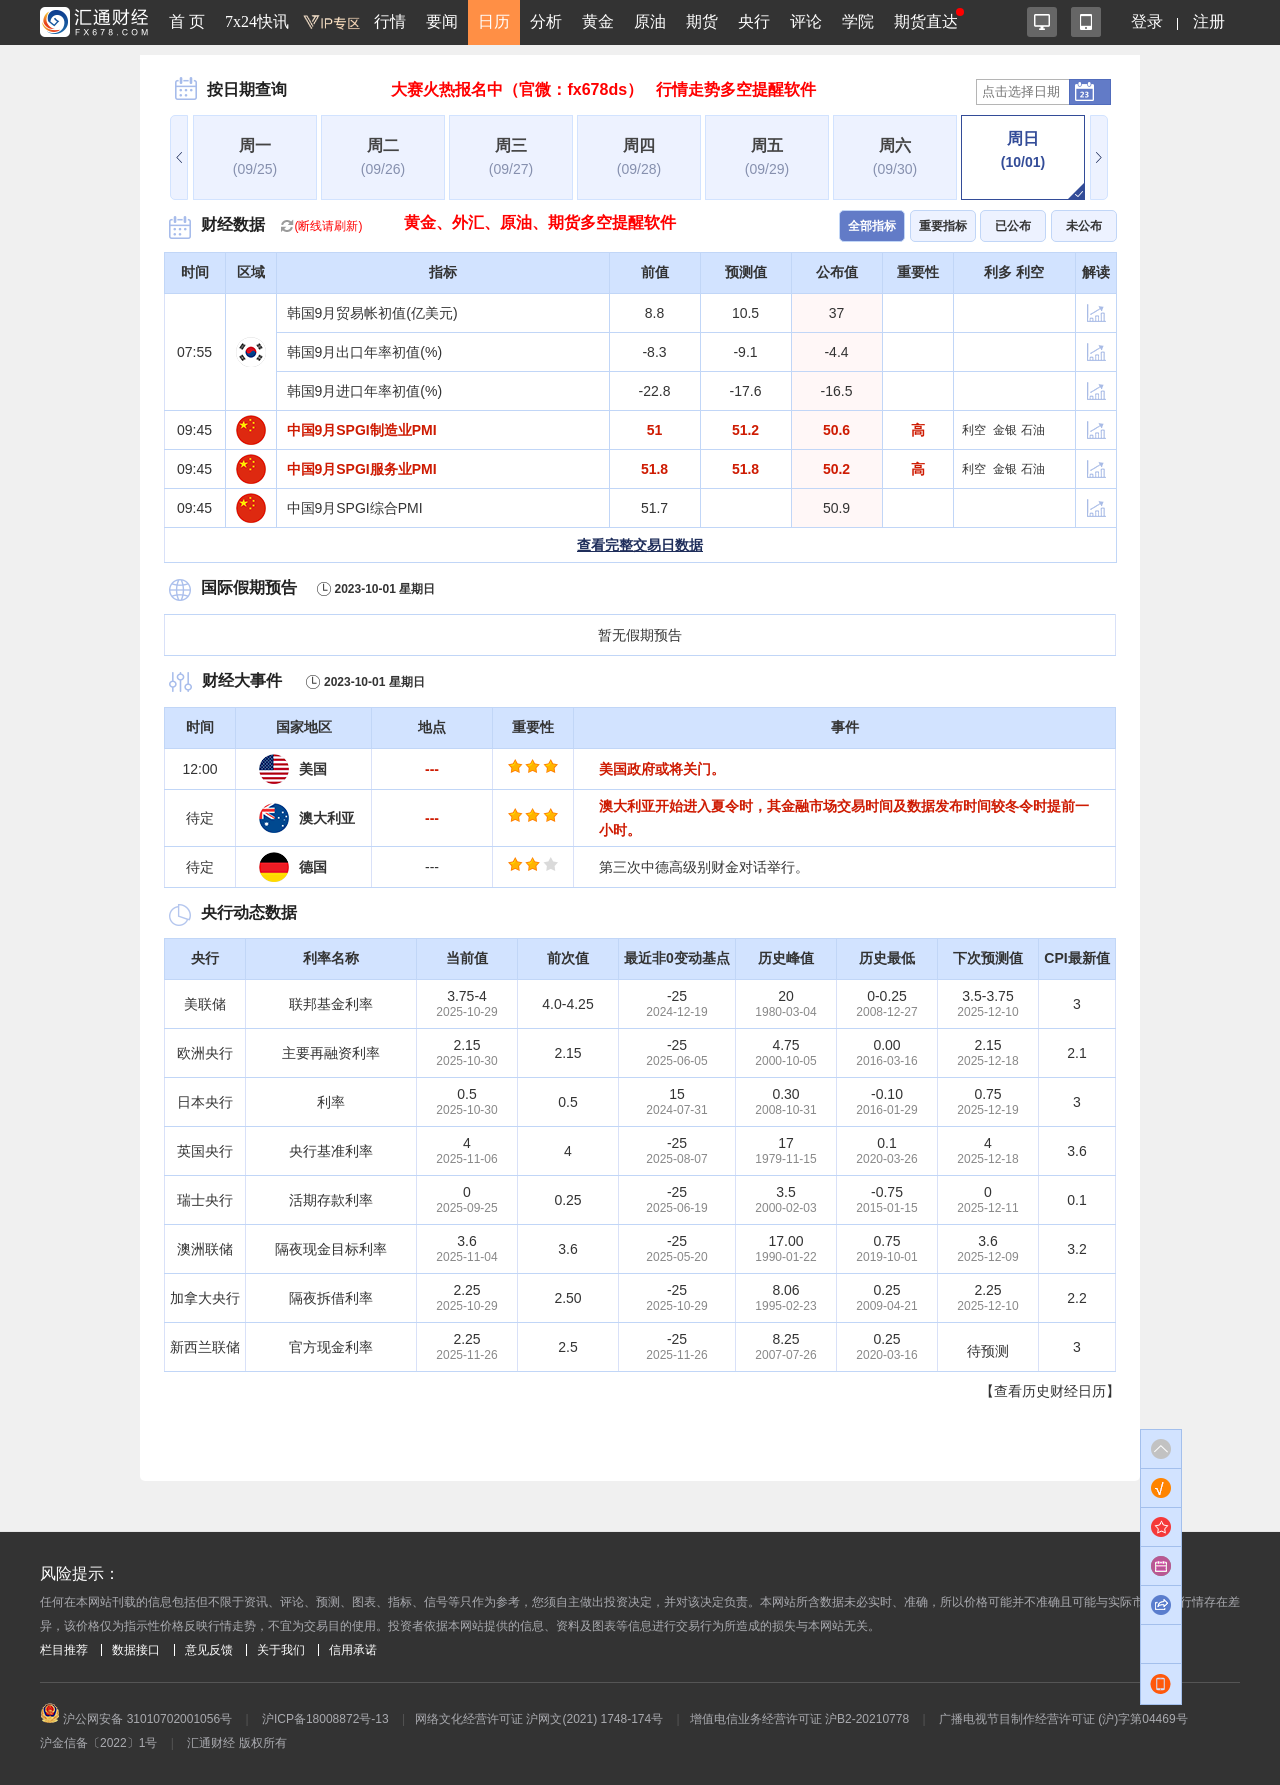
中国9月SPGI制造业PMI (362, 430)
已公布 (1013, 226)
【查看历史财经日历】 (1050, 1391)
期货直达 (926, 21)
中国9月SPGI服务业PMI (362, 469)
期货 (702, 21)
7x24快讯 (257, 21)
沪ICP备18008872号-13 (325, 1719)
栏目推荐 (64, 1650)
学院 (858, 21)
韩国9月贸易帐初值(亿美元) (372, 313)
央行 (754, 21)
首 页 (187, 21)
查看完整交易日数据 (640, 545)
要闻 (442, 21)
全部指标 (872, 226)
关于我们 (281, 1650)
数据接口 (136, 1650)
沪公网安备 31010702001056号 (136, 1719)
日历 (494, 21)
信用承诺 (353, 1650)
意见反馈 (209, 1650)
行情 (390, 21)
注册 (1209, 21)
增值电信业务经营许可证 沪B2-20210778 (799, 1719)
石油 (1033, 430)
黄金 (598, 21)
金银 (1005, 430)
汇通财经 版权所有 (236, 1743)
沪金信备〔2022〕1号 (98, 1743)
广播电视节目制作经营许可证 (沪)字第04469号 (1063, 1719)
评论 (806, 21)
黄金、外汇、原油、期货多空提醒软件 (540, 222)
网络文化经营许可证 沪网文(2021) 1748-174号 (539, 1719)
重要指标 (943, 226)
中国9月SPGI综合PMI (355, 508)
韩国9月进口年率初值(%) (365, 391)
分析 (546, 21)
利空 (974, 430)
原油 (650, 21)
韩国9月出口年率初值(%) (365, 352)
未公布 (1084, 226)
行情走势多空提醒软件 (736, 89)
